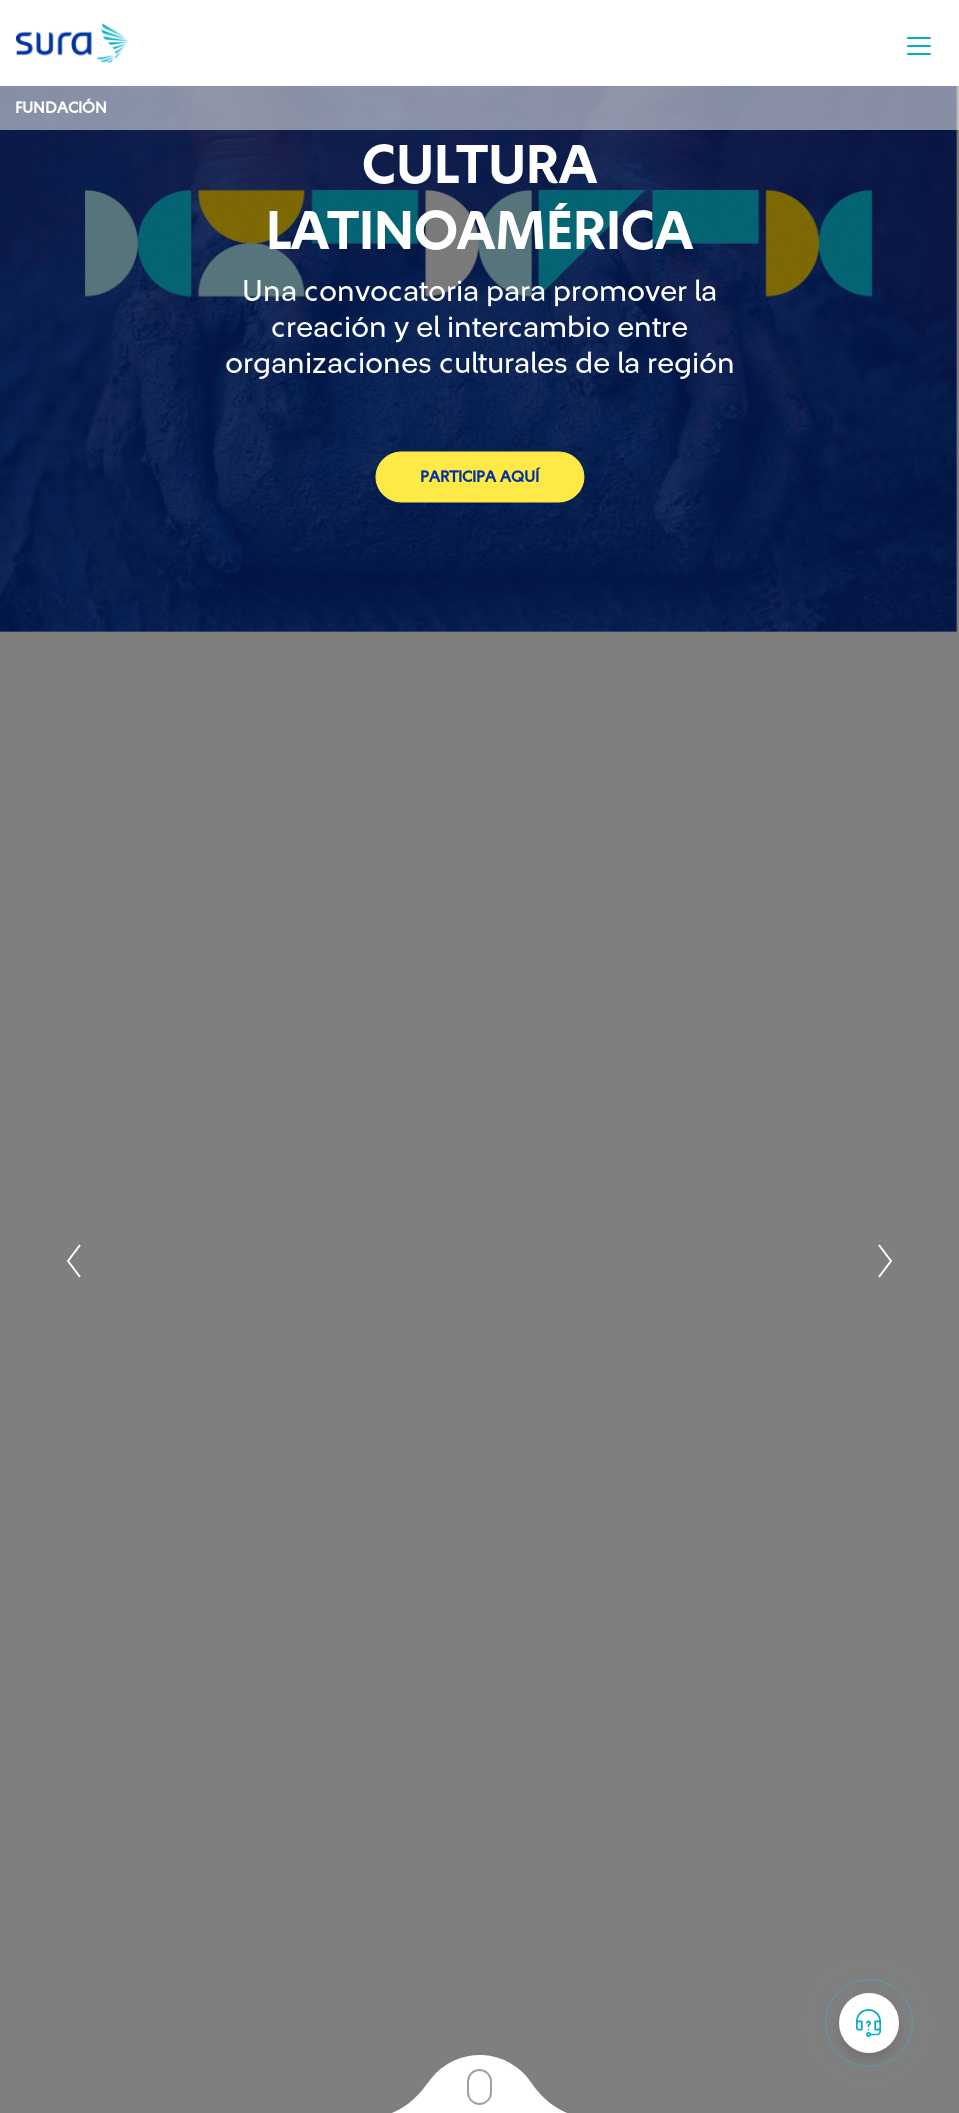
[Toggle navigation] (919, 46)
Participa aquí (479, 476)
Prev (75, 1261)
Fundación (61, 108)
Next (884, 1261)
